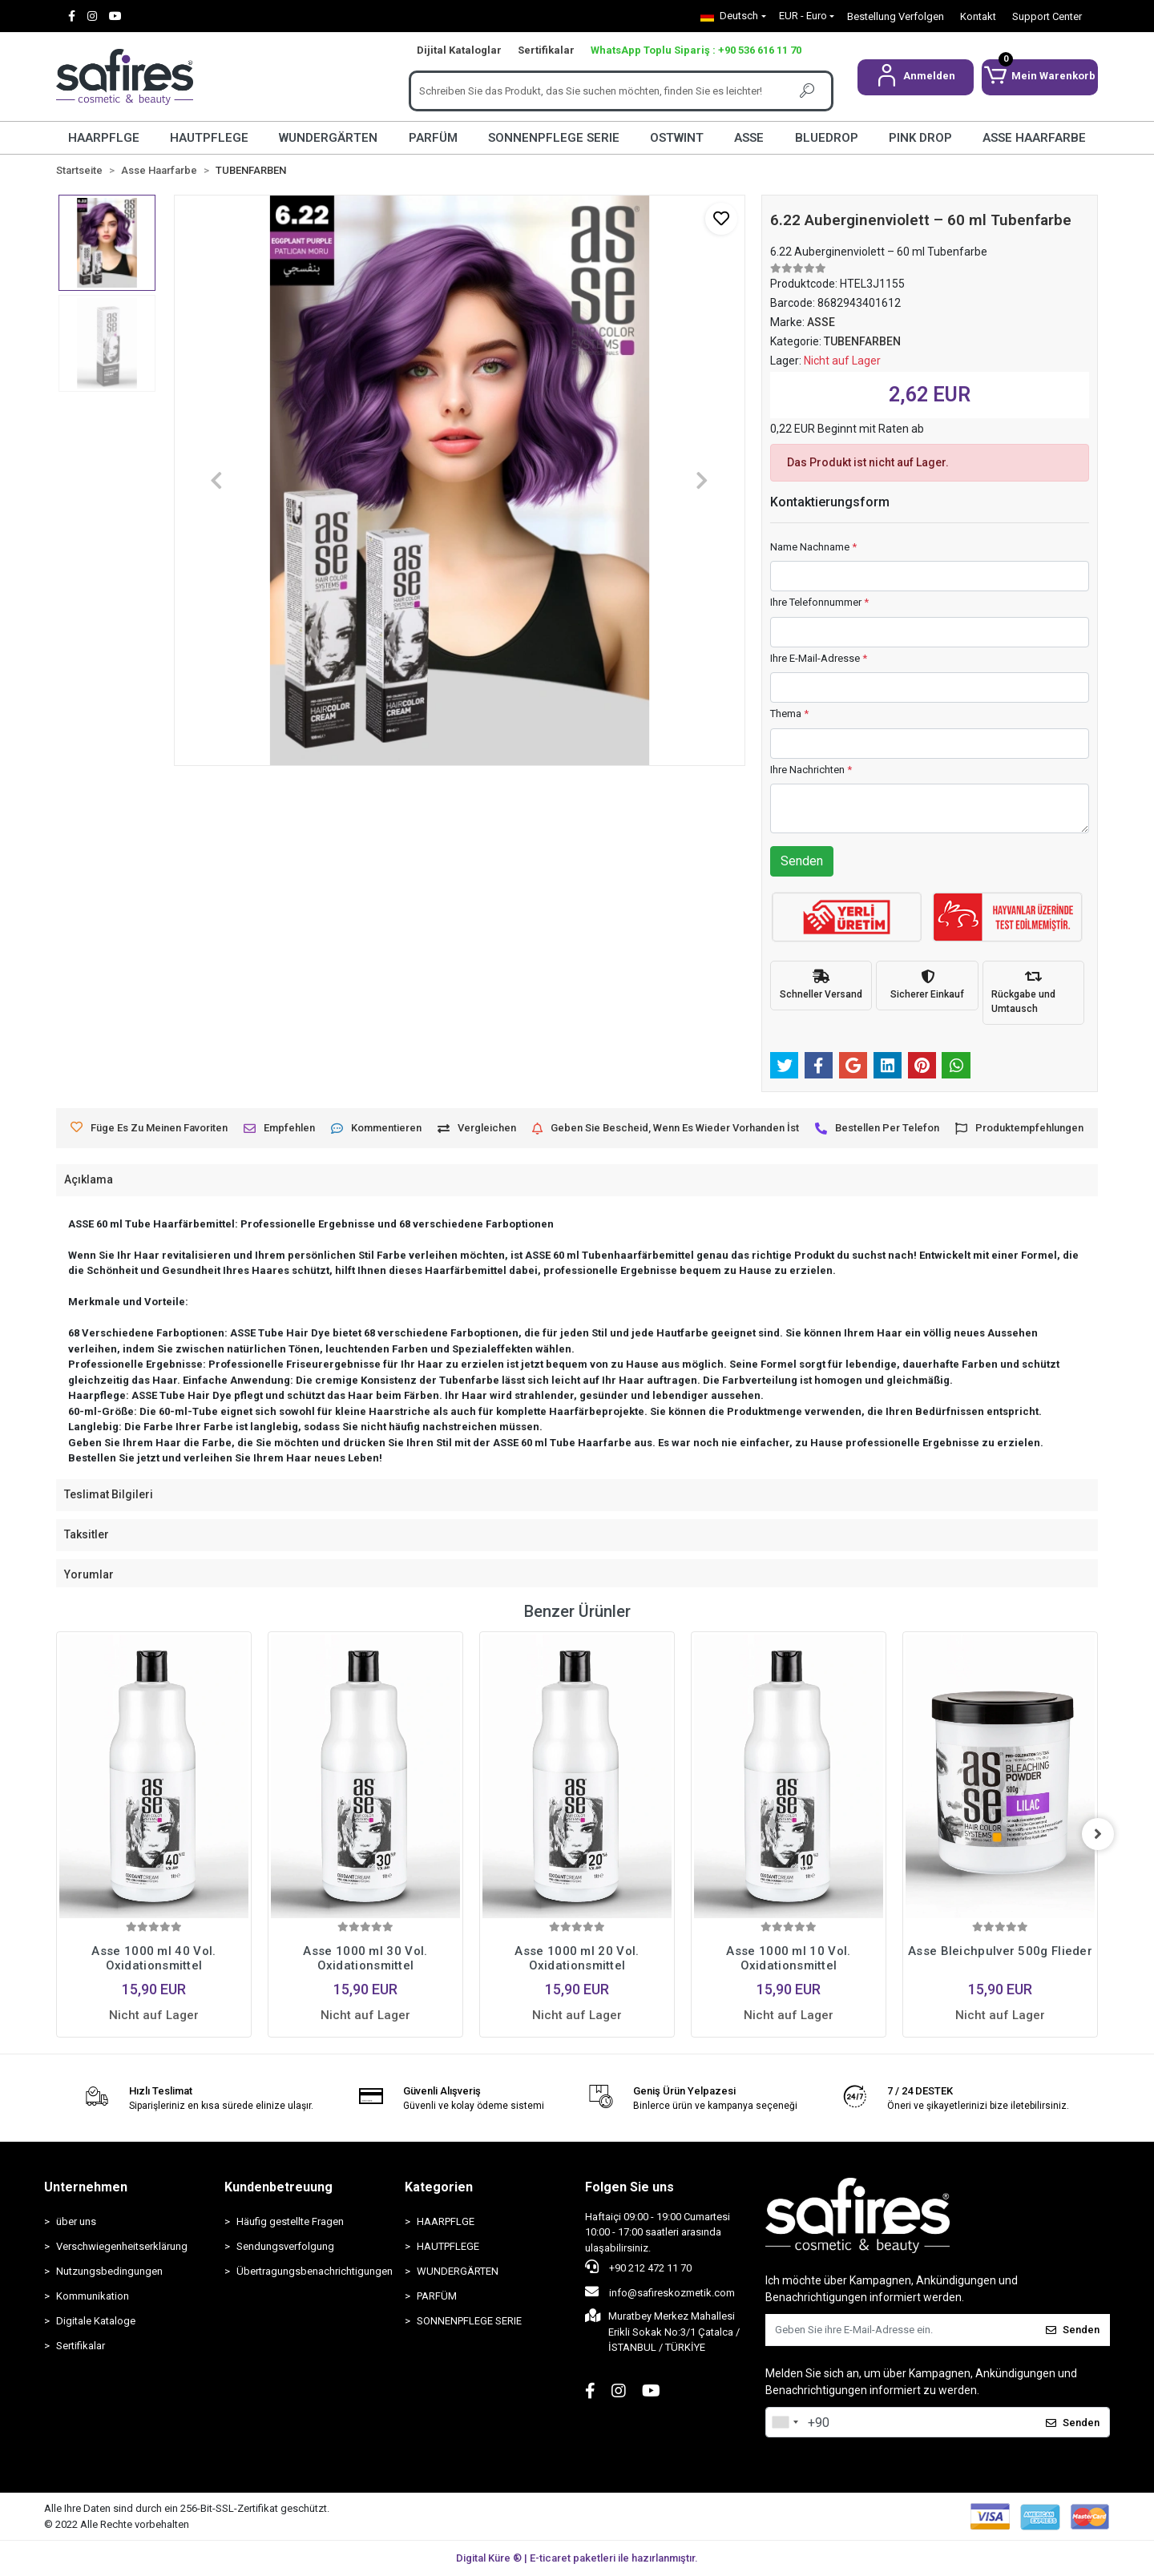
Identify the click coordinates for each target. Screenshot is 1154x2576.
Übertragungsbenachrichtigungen (312, 2271)
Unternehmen (85, 2187)
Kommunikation (92, 2296)
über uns (76, 2221)
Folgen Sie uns (629, 2187)
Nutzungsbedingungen (109, 2271)
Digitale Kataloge (95, 2321)
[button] (915, 77)
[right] (1097, 1834)
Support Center (1047, 16)
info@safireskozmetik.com (660, 2291)
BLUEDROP (826, 138)
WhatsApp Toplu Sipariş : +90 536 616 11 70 (696, 50)
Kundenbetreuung (278, 2187)
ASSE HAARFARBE (1034, 138)
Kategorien (439, 2187)
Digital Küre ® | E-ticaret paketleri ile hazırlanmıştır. (577, 2558)
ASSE (749, 138)
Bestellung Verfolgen (895, 16)
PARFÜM (433, 138)
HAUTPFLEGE (209, 138)
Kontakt (978, 16)
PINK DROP (920, 138)
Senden (802, 861)
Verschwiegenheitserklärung (122, 2246)
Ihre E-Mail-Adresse (818, 658)
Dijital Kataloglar (459, 50)
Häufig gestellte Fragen (290, 2221)
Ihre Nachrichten (811, 770)
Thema (789, 713)
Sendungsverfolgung (285, 2246)
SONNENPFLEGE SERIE (553, 138)
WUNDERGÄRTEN (328, 138)
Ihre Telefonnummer (819, 602)
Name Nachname (813, 547)
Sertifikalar (546, 50)
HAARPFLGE (103, 138)
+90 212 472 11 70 (638, 2267)
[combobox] (784, 2422)
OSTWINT (677, 138)
